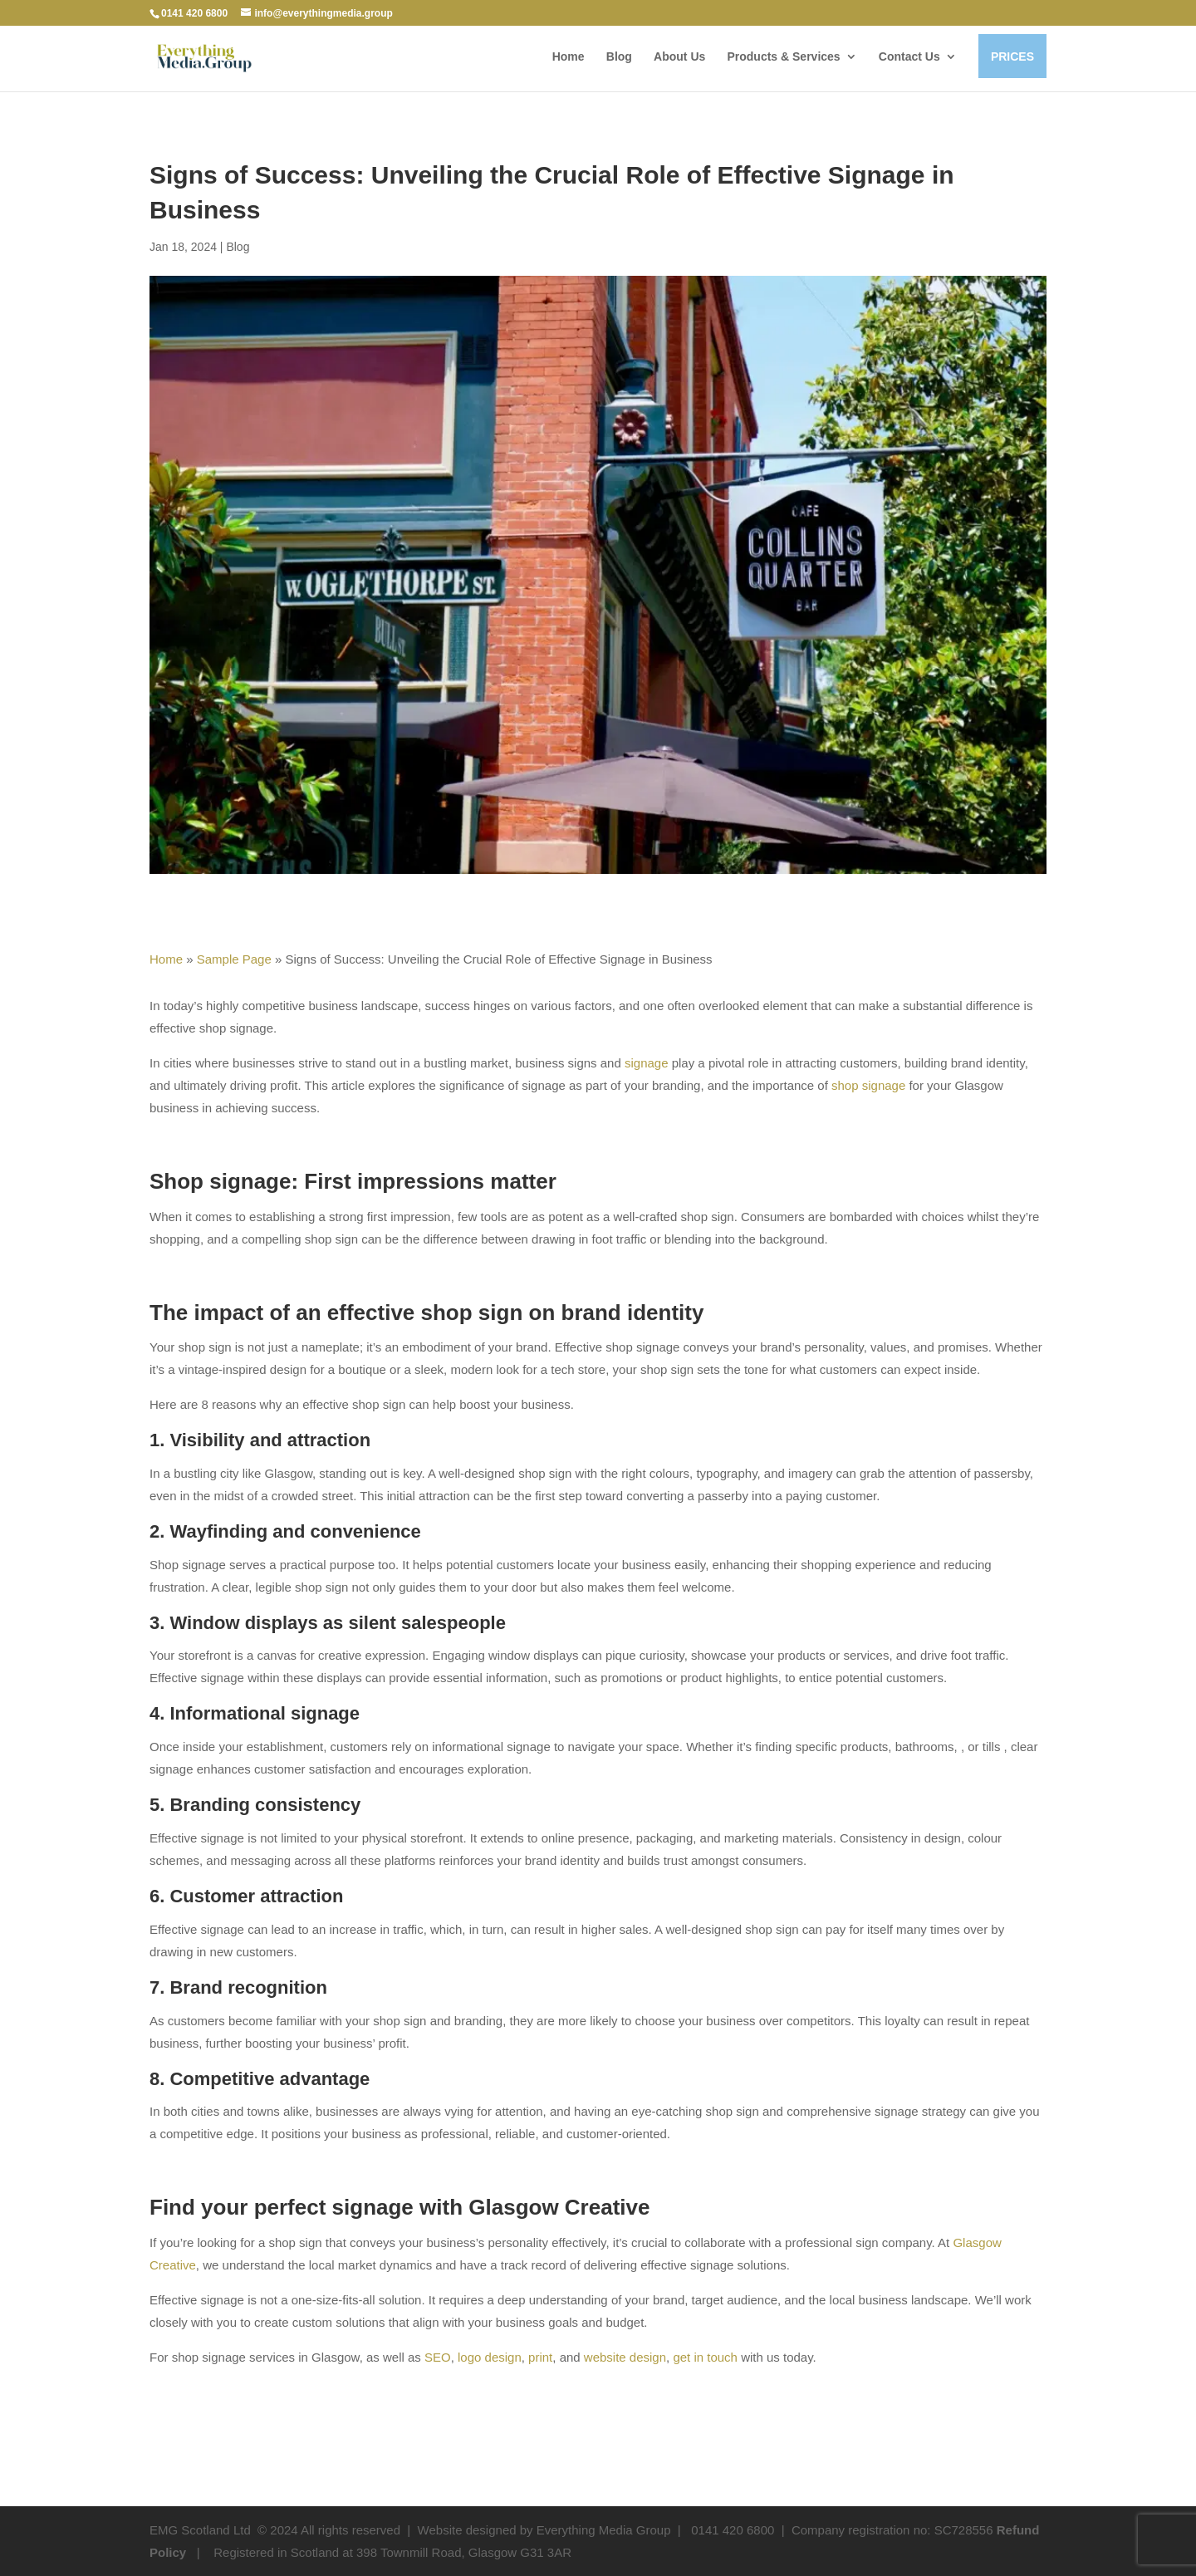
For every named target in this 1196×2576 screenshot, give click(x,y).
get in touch (705, 2357)
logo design (490, 2357)
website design (625, 2357)
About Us (679, 57)
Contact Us (909, 57)
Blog (619, 57)
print (540, 2357)
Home (568, 57)
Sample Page (234, 959)
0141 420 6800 (194, 13)
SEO (437, 2357)
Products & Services (783, 56)
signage (647, 1063)
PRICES (1012, 56)
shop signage (868, 1085)
